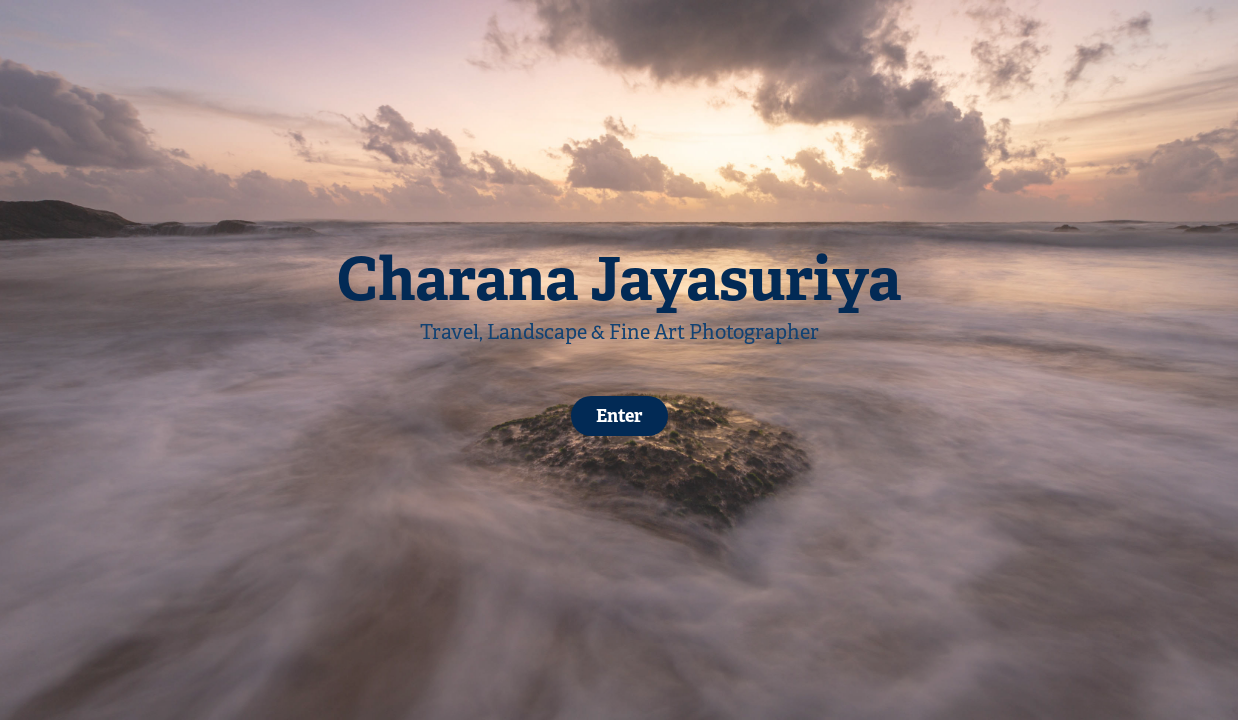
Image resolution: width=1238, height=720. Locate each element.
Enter (619, 415)
